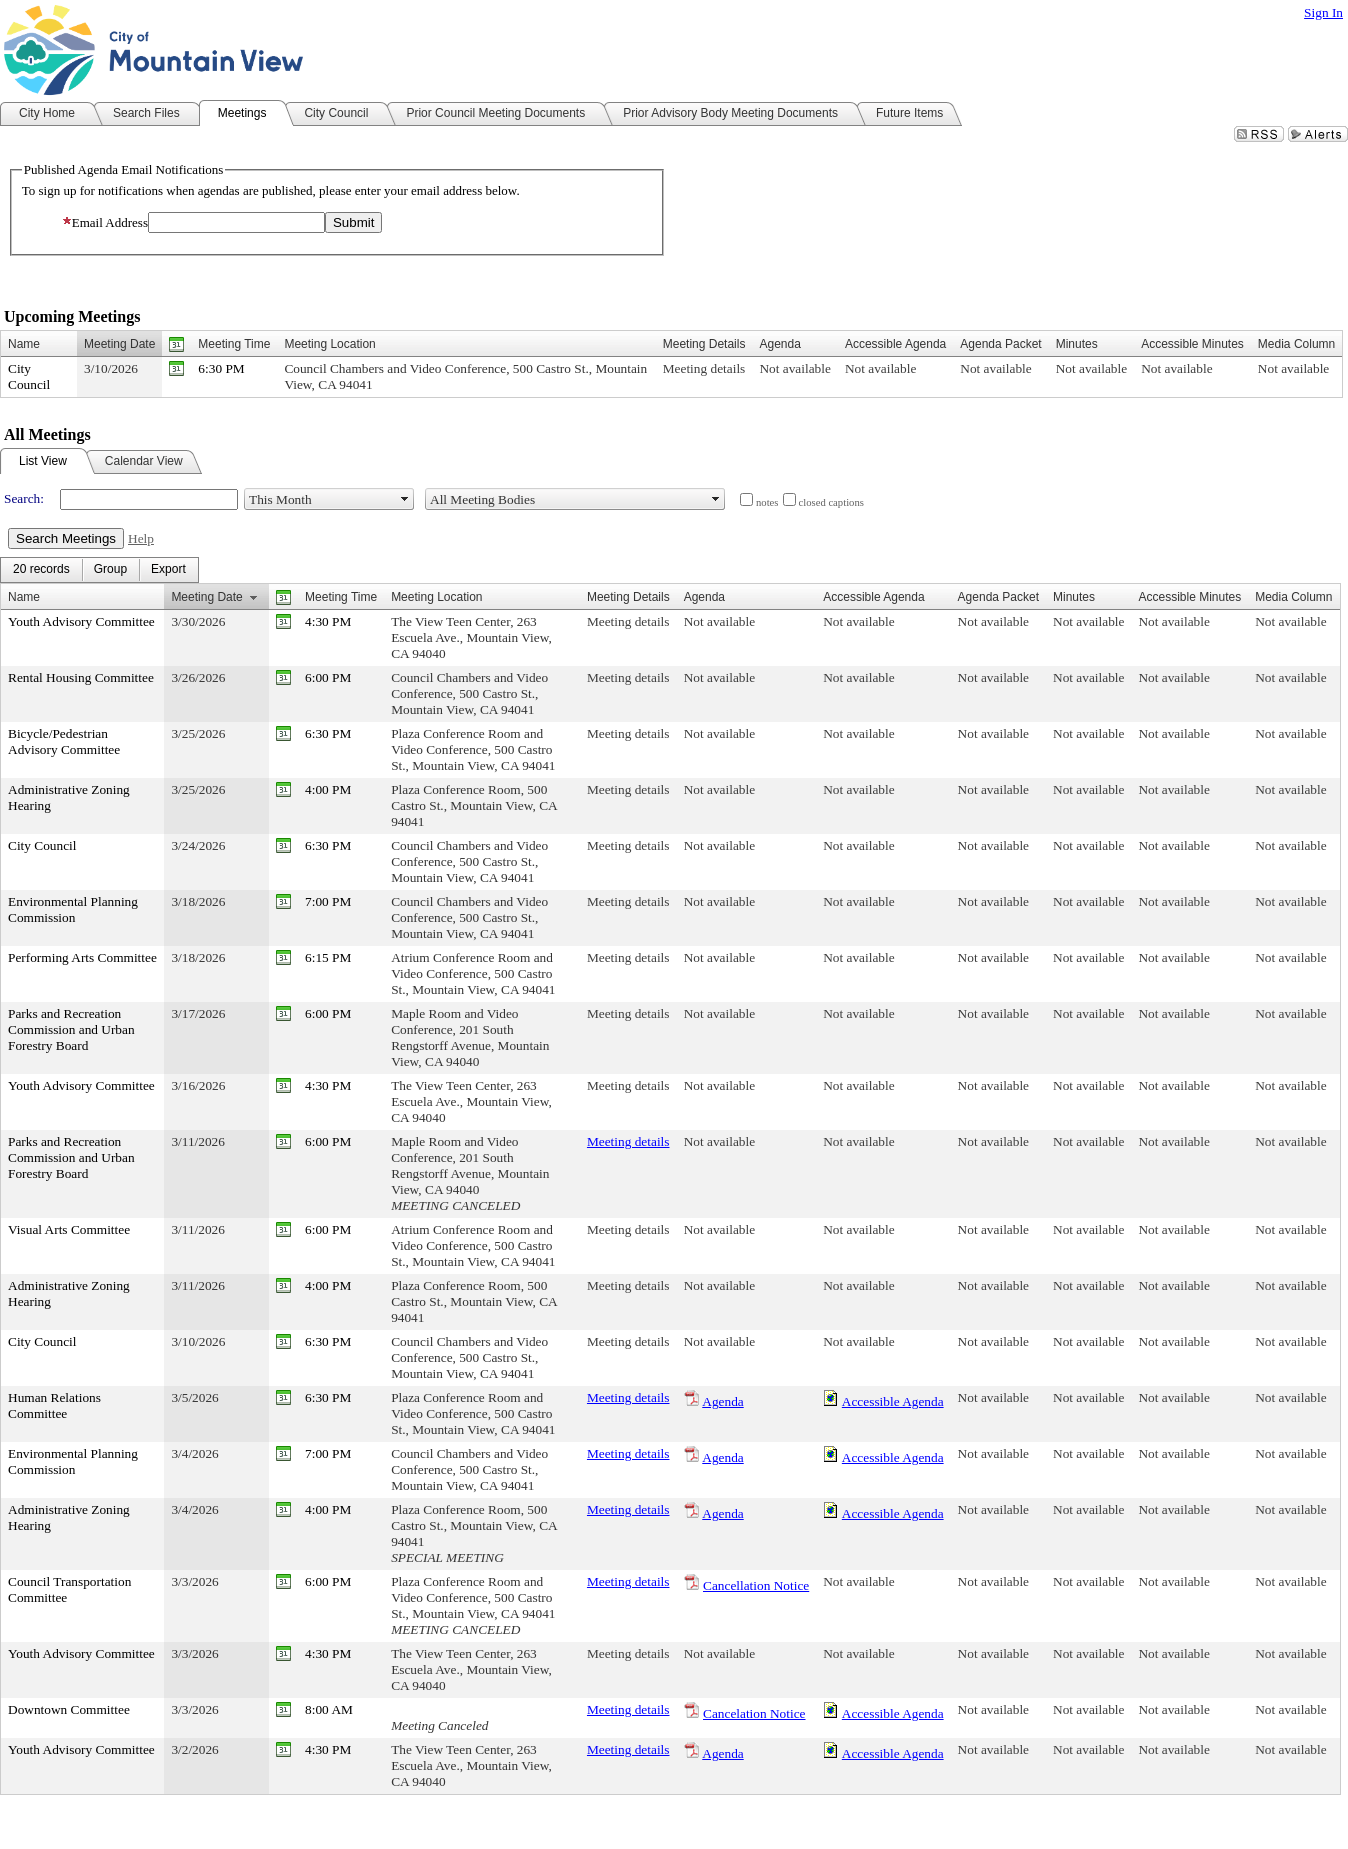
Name (24, 344)
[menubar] (99, 570)
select (405, 499)
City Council (29, 376)
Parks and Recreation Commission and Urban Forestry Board (71, 1029)
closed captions (831, 502)
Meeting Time (234, 344)
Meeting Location (329, 344)
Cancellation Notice (756, 1585)
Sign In (1323, 12)
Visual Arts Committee (69, 1229)
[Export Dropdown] (168, 570)
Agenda (722, 1401)
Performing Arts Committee (82, 957)
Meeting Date (119, 344)
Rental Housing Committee (81, 677)
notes (767, 502)
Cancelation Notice (754, 1713)
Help (141, 538)
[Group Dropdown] (110, 570)
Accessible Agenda (893, 1401)
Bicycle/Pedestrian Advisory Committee (64, 741)
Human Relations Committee (54, 1405)
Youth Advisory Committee (81, 621)
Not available (794, 368)
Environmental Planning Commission (73, 909)
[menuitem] (41, 570)
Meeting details (704, 368)
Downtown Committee (69, 1709)
